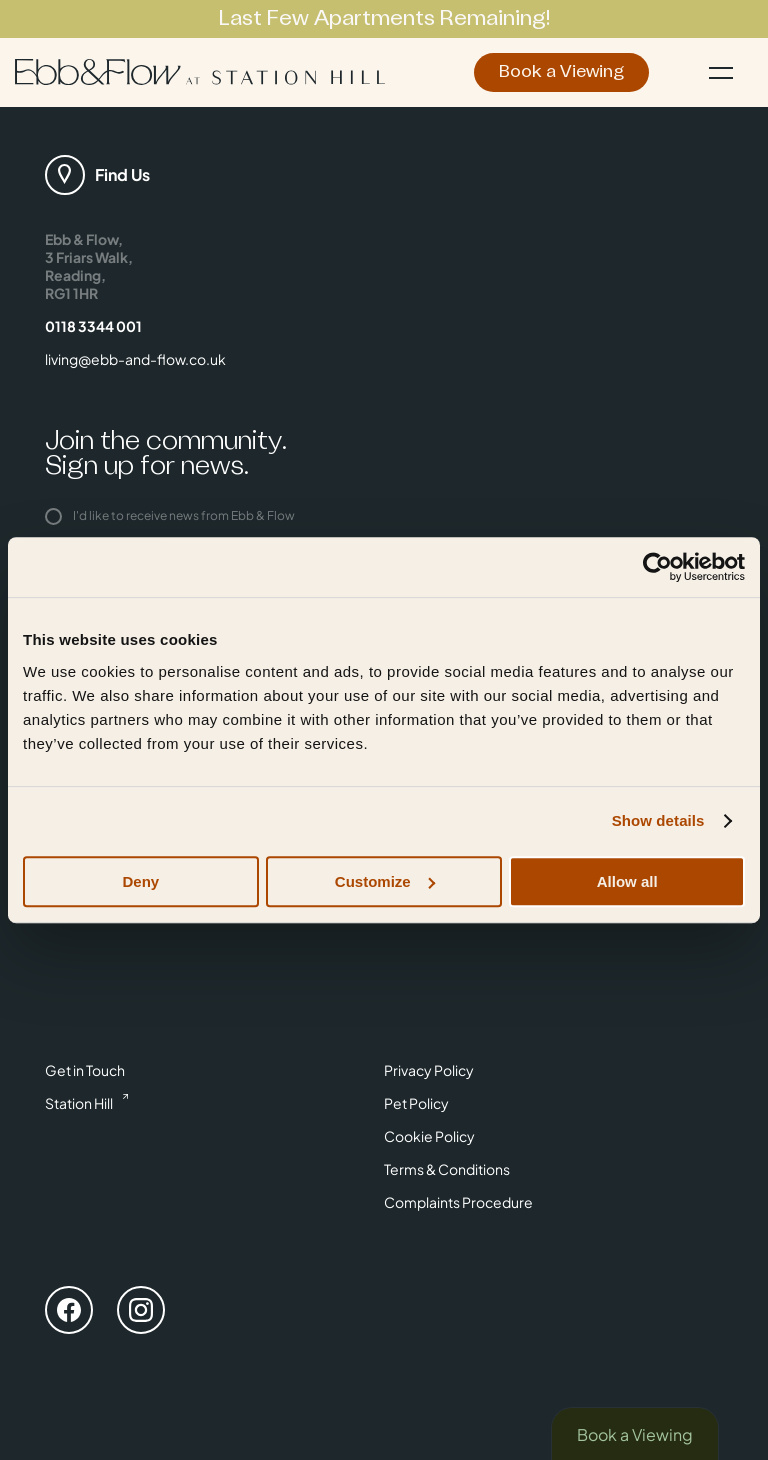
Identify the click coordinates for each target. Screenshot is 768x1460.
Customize (385, 881)
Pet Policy (416, 1103)
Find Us (122, 174)
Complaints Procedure (458, 1202)
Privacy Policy (429, 1070)
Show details (658, 820)
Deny (140, 881)
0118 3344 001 (93, 326)
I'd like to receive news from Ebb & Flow (170, 515)
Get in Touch (85, 1070)
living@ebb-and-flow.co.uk (135, 359)
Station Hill (79, 1103)
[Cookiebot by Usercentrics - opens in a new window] (657, 567)
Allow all (627, 881)
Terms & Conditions (447, 1169)
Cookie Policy (429, 1136)
